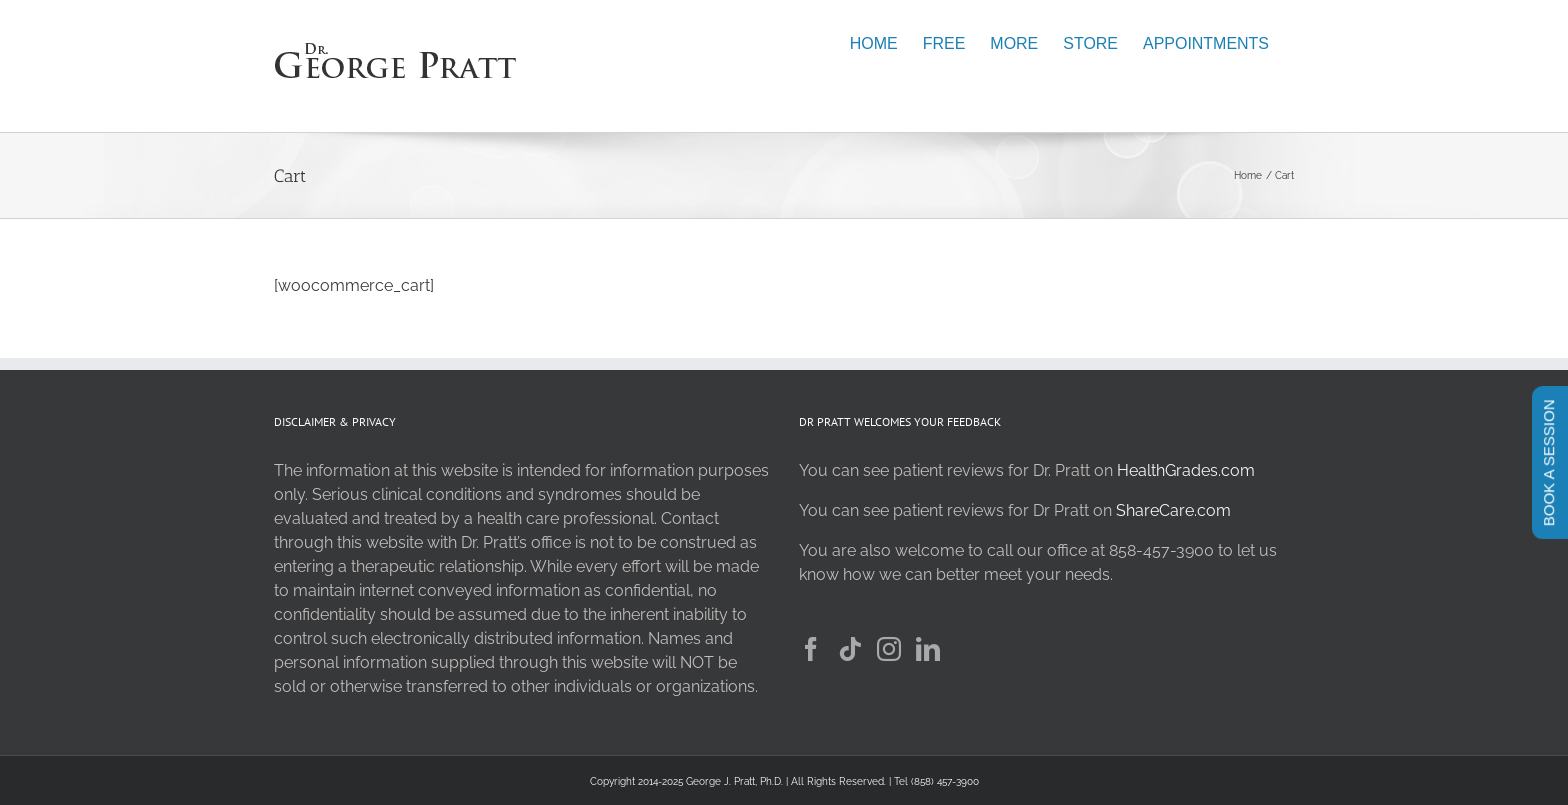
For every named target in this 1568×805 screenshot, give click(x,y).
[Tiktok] (850, 649)
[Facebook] (811, 649)
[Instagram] (889, 649)
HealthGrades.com (1186, 470)
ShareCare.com (1173, 510)
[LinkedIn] (928, 649)
